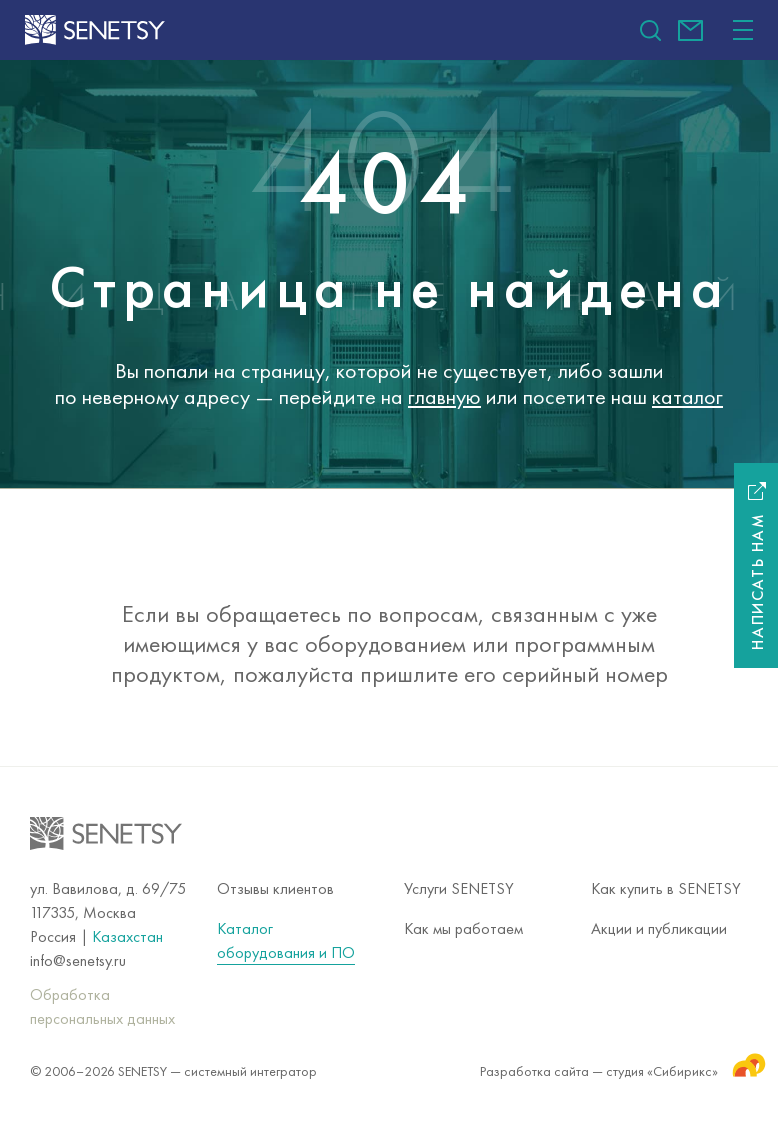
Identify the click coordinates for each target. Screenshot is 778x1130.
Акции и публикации (659, 928)
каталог (687, 396)
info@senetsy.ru (690, 30)
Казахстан (127, 936)
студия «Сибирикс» (677, 1064)
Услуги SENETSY (459, 888)
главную (444, 396)
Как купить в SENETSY (666, 888)
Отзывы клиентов (275, 888)
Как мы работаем (463, 928)
